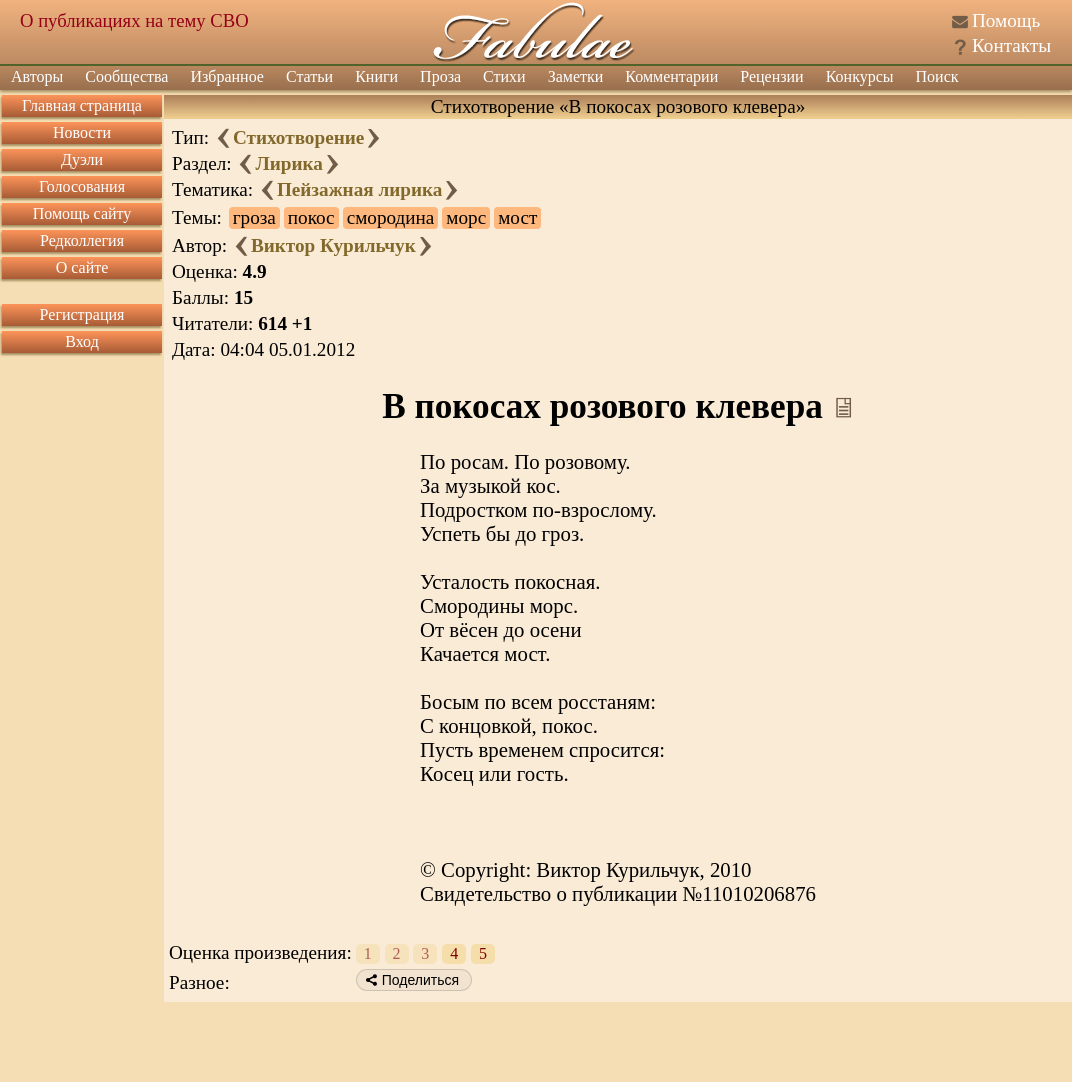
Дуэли (82, 159)
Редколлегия (82, 240)
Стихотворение (298, 137)
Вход (82, 341)
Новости (82, 132)
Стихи (504, 76)
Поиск (937, 76)
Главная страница (82, 105)
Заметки (576, 76)
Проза (440, 76)
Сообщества (126, 76)
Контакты (1011, 45)
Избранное (227, 76)
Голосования (82, 186)
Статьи (309, 76)
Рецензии (771, 76)
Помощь (1006, 20)
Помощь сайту (82, 213)
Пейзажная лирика (359, 189)
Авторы (37, 76)
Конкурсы (860, 76)
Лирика (288, 163)
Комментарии (671, 76)
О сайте (82, 267)
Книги (376, 76)
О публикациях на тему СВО (134, 20)
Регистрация (82, 314)
